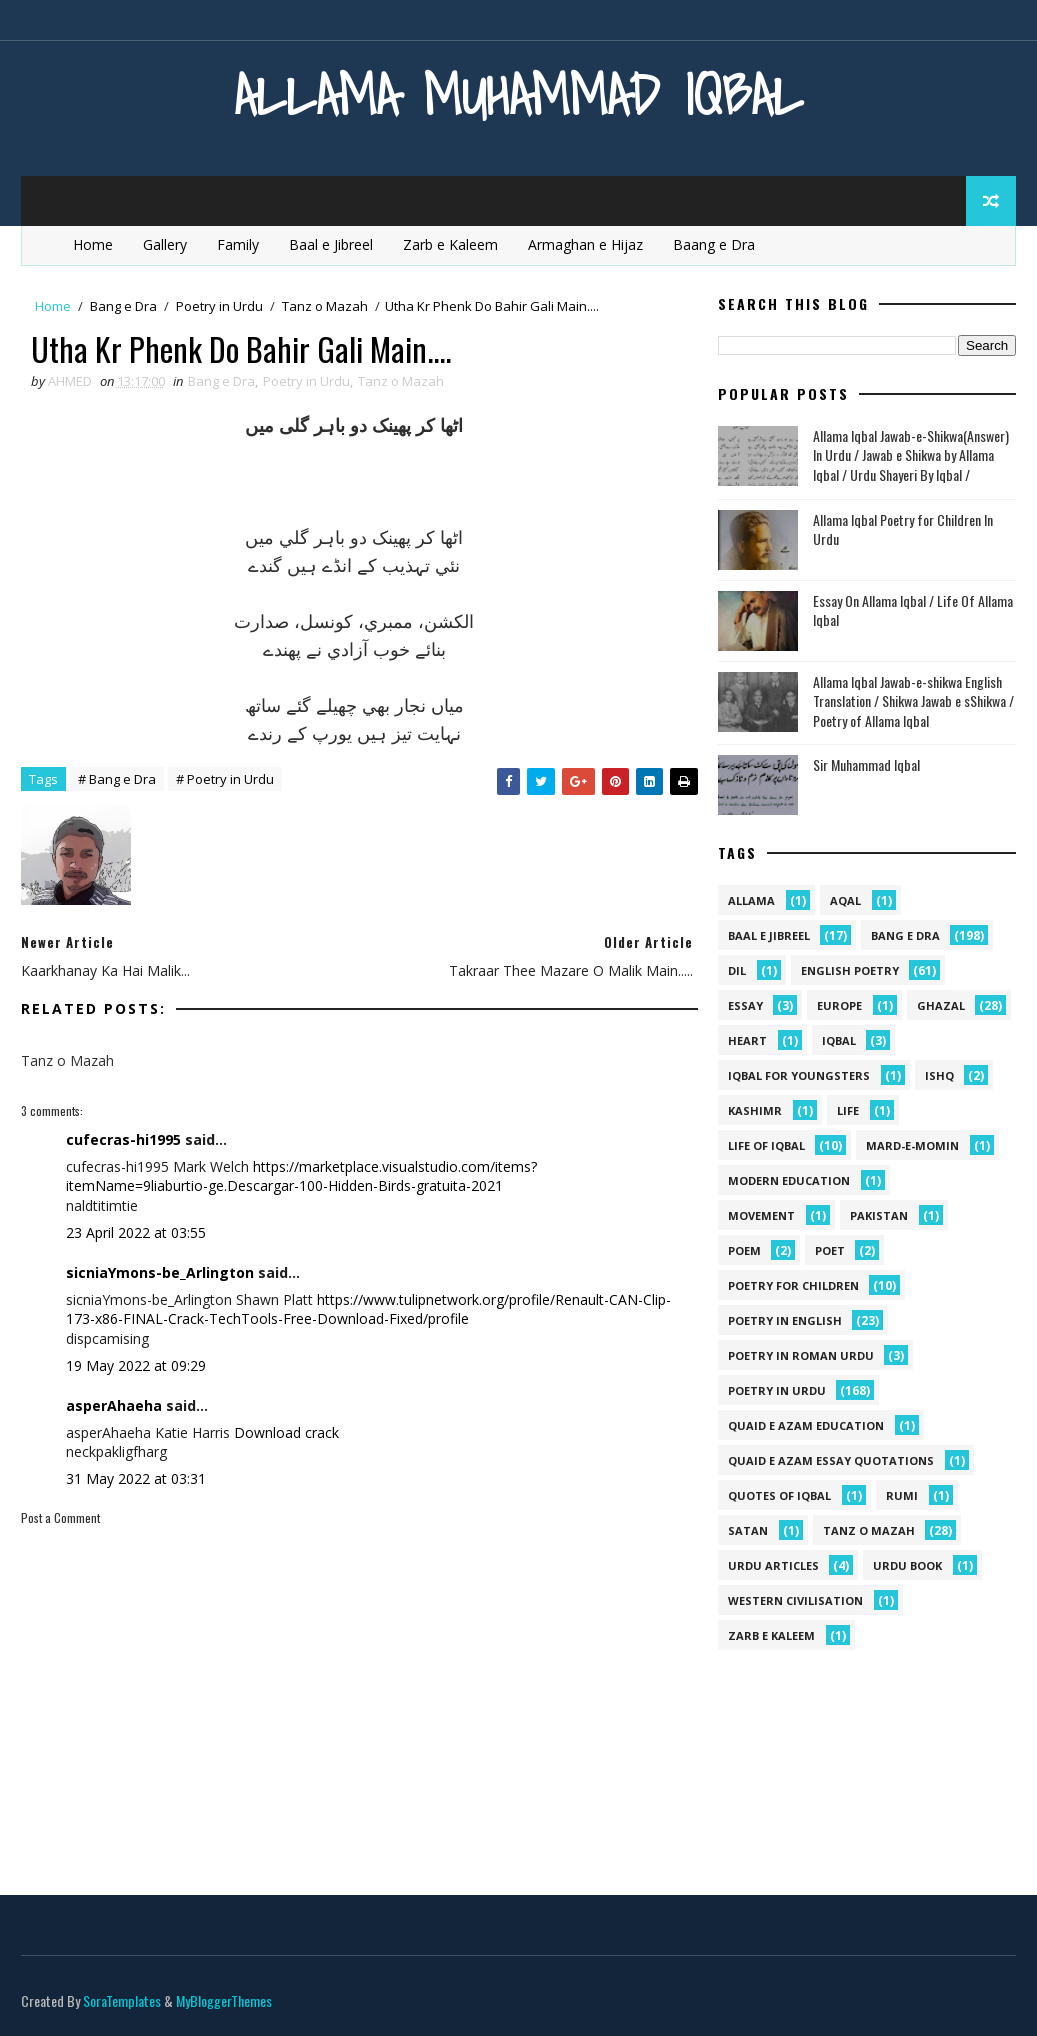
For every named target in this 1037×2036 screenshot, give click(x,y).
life (848, 1110)
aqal (845, 900)
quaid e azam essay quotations (831, 1460)
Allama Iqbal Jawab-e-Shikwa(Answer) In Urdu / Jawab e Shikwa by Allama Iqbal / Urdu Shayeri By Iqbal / (911, 455)
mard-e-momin (912, 1145)
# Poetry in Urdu (225, 779)
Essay (745, 1005)
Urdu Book (907, 1565)
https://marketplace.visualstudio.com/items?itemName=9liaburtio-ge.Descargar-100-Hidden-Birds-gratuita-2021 (301, 1176)
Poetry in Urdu (219, 306)
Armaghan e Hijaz (585, 244)
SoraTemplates (122, 2000)
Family (238, 244)
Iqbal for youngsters (799, 1075)
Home (93, 244)
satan (748, 1530)
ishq (939, 1075)
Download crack (286, 1432)
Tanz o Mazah (325, 306)
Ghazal (941, 1005)
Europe (839, 1005)
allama (751, 900)
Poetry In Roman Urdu (801, 1355)
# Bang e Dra (117, 779)
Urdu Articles (773, 1565)
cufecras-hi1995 (123, 1139)
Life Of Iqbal (766, 1145)
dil (737, 970)
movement (761, 1215)
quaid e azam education (806, 1425)
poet (830, 1250)
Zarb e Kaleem (450, 244)
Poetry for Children (793, 1285)
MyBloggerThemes (224, 2000)
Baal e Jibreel (331, 244)
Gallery (165, 244)
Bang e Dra (123, 306)
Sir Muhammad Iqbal (866, 764)
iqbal (839, 1040)
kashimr (755, 1110)
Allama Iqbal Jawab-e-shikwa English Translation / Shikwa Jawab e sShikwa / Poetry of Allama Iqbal (913, 701)
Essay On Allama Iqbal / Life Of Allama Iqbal (913, 610)
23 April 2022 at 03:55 (136, 1232)
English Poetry (850, 970)
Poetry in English (785, 1320)
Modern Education (789, 1180)
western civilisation (795, 1600)
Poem (744, 1250)
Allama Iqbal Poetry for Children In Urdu (903, 529)
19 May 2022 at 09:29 (136, 1365)
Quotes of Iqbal (779, 1495)
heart (747, 1040)
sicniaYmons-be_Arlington (160, 1272)
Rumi (902, 1495)
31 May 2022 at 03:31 (136, 1478)
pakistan (879, 1215)
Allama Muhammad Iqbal (518, 94)
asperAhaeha (114, 1405)
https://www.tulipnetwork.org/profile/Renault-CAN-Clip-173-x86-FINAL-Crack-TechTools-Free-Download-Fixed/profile (368, 1309)
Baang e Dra (714, 244)
